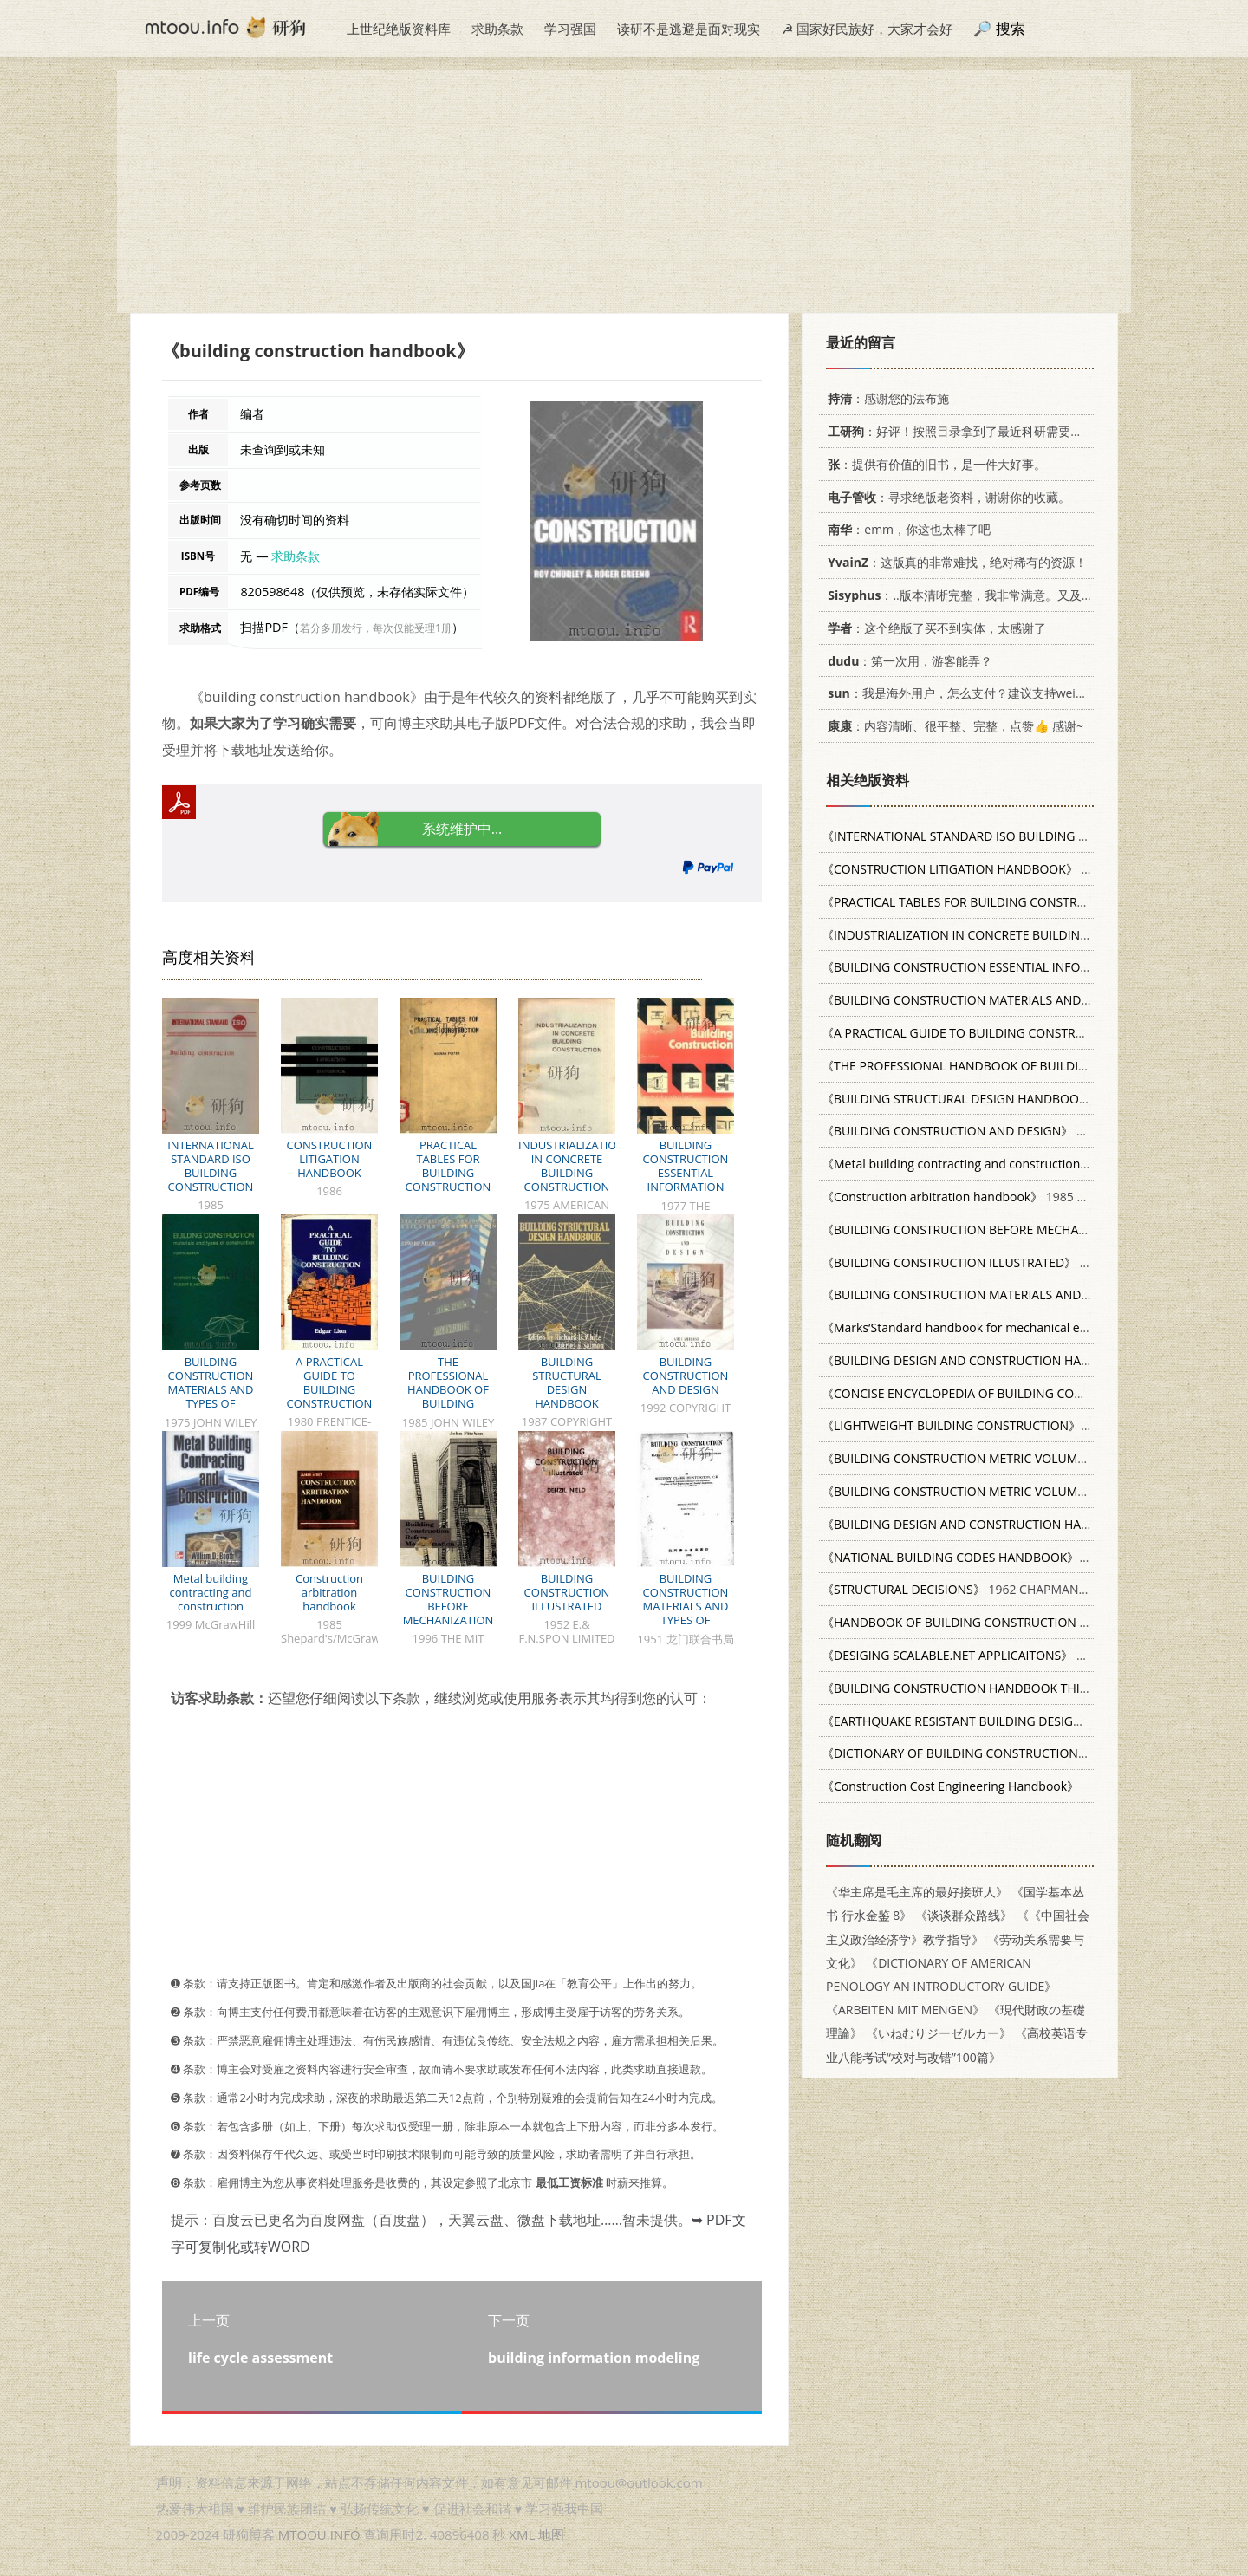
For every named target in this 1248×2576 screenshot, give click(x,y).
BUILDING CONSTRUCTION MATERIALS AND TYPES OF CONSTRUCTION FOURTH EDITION (210, 1396)
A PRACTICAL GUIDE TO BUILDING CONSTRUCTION (330, 1382)
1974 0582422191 (1016, 1491)
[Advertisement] (624, 191)
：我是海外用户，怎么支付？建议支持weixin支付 (969, 693)
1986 (965, 869)
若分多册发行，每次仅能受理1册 (376, 628)
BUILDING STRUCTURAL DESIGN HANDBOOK (566, 1382)
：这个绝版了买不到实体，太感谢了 (934, 628)
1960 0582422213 (1016, 1458)
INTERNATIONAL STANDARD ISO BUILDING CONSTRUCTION (210, 1165)
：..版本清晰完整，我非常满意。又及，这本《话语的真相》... (1017, 595)
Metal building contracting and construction (211, 1592)
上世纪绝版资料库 (399, 28)
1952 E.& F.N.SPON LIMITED (1029, 1262)
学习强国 (570, 28)
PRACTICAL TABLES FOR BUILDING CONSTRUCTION (448, 1165)
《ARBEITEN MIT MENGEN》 (905, 2009)
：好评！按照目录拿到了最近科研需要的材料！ (970, 431)
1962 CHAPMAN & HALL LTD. (986, 1589)
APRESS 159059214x (1006, 1655)
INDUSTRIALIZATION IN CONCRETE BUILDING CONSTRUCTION (571, 1165)
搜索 (1010, 28)
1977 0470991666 (1003, 1425)
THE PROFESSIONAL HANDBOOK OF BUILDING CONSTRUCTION (448, 1389)
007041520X (1027, 1688)
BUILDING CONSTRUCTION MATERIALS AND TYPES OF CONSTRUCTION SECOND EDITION (685, 1613)
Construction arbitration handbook (329, 1592)
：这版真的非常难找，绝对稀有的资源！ (954, 562)
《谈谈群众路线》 (963, 1915)
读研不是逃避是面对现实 (688, 28)
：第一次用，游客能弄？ (907, 661)
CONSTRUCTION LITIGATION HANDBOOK (330, 1159)
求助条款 (497, 28)
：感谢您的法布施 (885, 398)
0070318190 (987, 1557)
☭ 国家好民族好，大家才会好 (867, 28)
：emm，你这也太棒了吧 (906, 529)
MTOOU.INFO (319, 2534)
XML (522, 2534)
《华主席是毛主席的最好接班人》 (917, 1891)
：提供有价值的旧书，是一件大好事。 (934, 464)
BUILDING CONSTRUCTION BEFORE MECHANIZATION (448, 1599)
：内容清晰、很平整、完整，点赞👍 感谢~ (952, 726)
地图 (551, 2534)
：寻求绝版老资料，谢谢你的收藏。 (946, 497)
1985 (1017, 836)
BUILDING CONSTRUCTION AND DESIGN (686, 1375)
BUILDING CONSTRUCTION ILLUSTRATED (567, 1592)
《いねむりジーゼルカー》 (938, 2033)
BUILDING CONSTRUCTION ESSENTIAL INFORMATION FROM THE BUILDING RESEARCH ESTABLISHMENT (685, 1193)
